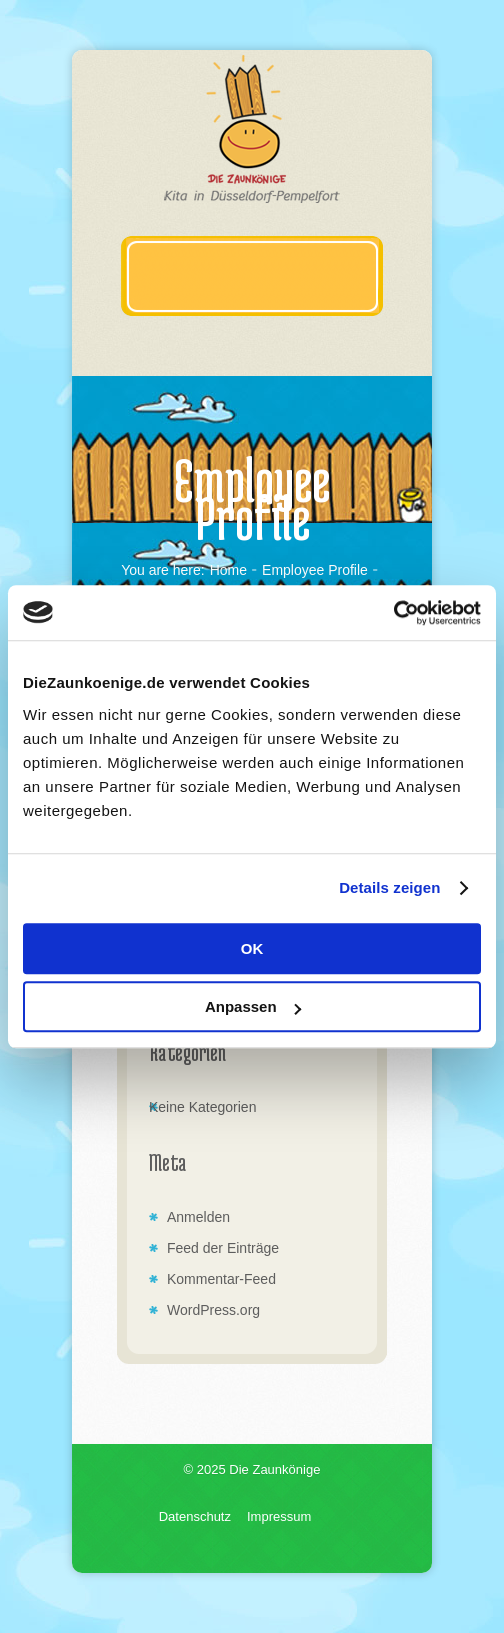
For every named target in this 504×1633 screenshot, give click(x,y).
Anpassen (253, 1006)
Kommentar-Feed (221, 1279)
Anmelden (198, 1217)
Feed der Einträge (223, 1248)
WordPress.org (213, 1310)
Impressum (279, 1516)
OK (252, 948)
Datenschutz (195, 1516)
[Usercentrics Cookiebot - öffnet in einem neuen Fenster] (393, 613)
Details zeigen (389, 887)
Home (228, 570)
